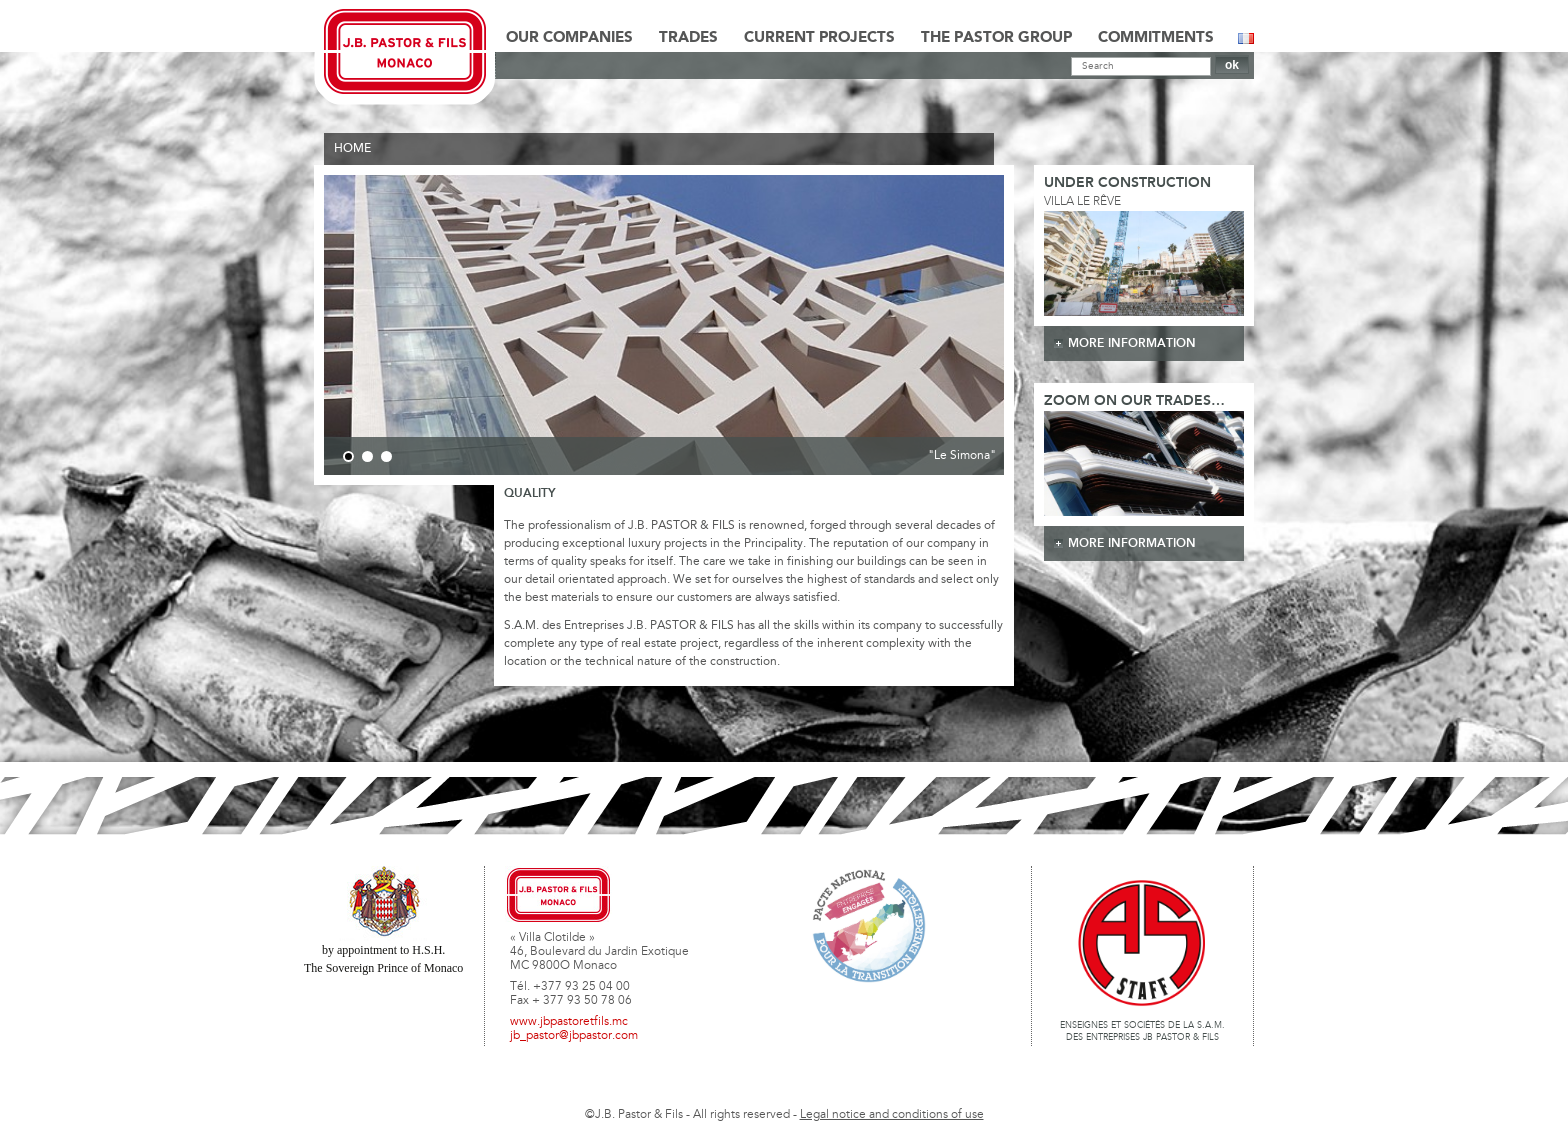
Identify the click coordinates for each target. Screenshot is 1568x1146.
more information (1132, 343)
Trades (688, 38)
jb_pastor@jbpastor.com (574, 1036)
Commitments (1156, 38)
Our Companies (569, 38)
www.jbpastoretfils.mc (569, 1022)
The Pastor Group (996, 38)
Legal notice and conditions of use (892, 1115)
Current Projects (819, 38)
